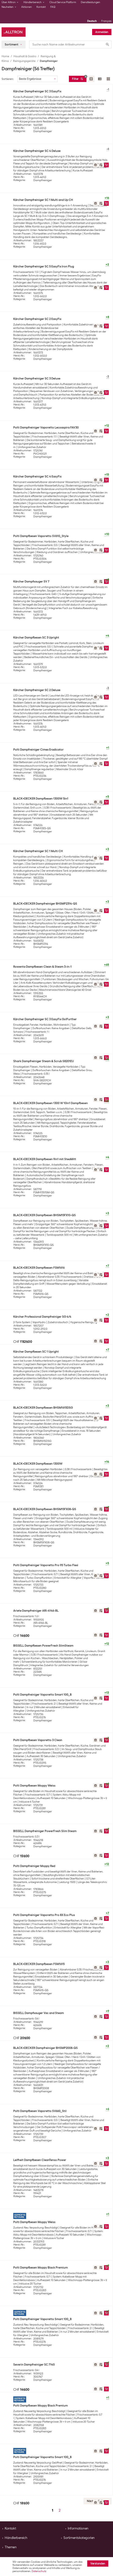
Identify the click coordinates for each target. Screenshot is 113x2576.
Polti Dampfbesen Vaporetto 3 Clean (37, 1740)
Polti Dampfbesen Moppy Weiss (34, 1785)
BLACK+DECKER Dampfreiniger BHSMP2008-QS (45, 2048)
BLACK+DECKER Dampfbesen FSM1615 (39, 1964)
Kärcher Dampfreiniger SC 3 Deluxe (36, 378)
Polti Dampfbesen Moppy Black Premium (40, 2267)
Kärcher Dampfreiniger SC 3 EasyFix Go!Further (45, 1019)
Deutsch (92, 21)
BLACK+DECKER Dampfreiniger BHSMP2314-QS (45, 903)
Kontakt (41, 6)
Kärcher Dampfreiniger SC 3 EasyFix (37, 91)
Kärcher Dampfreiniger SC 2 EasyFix (37, 319)
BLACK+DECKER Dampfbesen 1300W (37, 1463)
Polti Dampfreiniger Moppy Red (34, 1866)
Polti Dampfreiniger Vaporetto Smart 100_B (42, 1694)
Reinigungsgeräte (24, 60)
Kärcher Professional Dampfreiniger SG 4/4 (42, 1316)
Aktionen (26, 6)
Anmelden (101, 32)
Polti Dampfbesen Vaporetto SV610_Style (41, 536)
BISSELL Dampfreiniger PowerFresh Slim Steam (45, 1831)
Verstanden (97, 2563)
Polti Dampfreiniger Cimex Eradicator (38, 749)
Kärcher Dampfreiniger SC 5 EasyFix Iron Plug (43, 266)
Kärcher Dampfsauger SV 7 (31, 581)
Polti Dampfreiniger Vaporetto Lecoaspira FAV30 (46, 427)
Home (5, 56)
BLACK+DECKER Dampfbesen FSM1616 (39, 1267)
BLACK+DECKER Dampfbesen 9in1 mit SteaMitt (44, 1159)
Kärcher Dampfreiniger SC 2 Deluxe (36, 690)
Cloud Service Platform (62, 2)
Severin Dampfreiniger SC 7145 (34, 2364)
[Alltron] (14, 32)
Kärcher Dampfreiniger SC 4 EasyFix (37, 476)
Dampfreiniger (49, 60)
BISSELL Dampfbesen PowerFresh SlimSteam (43, 1645)
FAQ (52, 6)
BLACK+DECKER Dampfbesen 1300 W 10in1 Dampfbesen (50, 1103)
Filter (79, 78)
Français (106, 21)
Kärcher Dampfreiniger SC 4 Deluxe (37, 150)
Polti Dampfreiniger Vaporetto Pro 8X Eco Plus (44, 1915)
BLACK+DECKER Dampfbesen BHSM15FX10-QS (44, 1215)
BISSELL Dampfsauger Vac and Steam (38, 2013)
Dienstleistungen (90, 2)
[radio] (91, 79)
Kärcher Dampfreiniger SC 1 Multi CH (38, 851)
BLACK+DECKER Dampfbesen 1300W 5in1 (40, 798)
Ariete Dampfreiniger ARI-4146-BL (36, 1610)
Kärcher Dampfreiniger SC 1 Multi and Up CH (43, 199)
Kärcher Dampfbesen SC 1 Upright (36, 1351)
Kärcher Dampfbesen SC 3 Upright (36, 637)
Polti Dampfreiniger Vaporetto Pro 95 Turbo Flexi (45, 1565)
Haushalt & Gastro (24, 56)
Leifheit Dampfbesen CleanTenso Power (39, 2160)
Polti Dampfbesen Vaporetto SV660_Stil (40, 2111)
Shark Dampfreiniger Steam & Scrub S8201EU (43, 1061)
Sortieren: (7, 78)
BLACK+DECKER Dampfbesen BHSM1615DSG (43, 1407)
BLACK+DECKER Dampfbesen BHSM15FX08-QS (44, 1509)
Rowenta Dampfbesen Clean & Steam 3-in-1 (42, 966)
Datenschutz (39, 2571)
